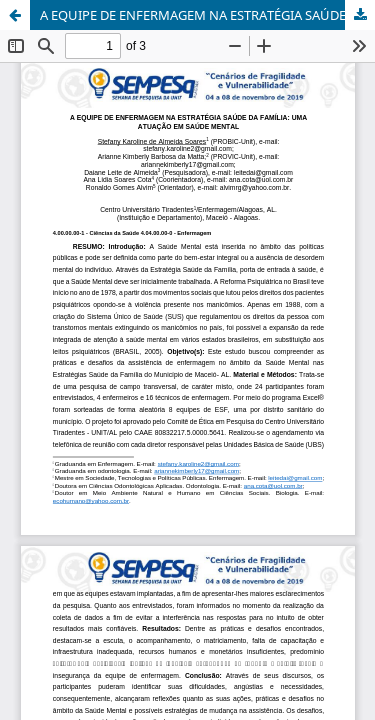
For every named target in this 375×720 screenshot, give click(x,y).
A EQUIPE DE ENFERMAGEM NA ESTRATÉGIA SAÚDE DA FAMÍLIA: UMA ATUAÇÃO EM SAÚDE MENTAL (207, 15)
